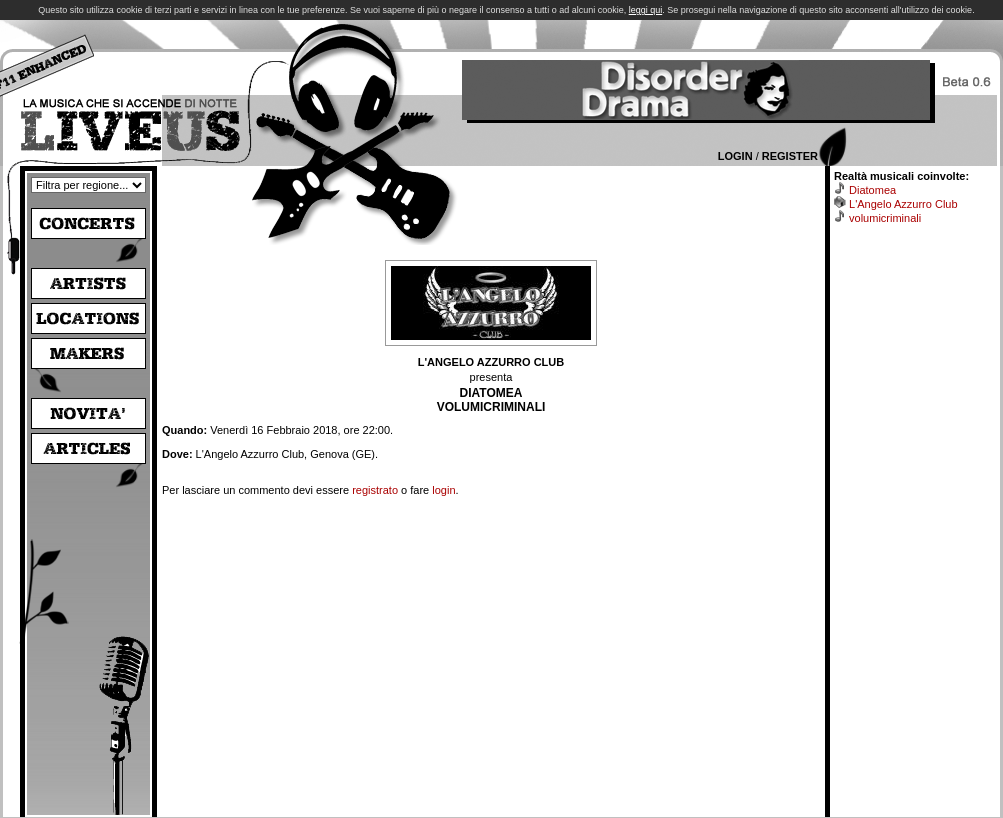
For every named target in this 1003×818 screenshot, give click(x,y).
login (443, 490)
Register (790, 156)
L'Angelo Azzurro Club (903, 204)
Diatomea (872, 190)
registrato (375, 490)
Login (735, 156)
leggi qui (646, 10)
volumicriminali (885, 218)
